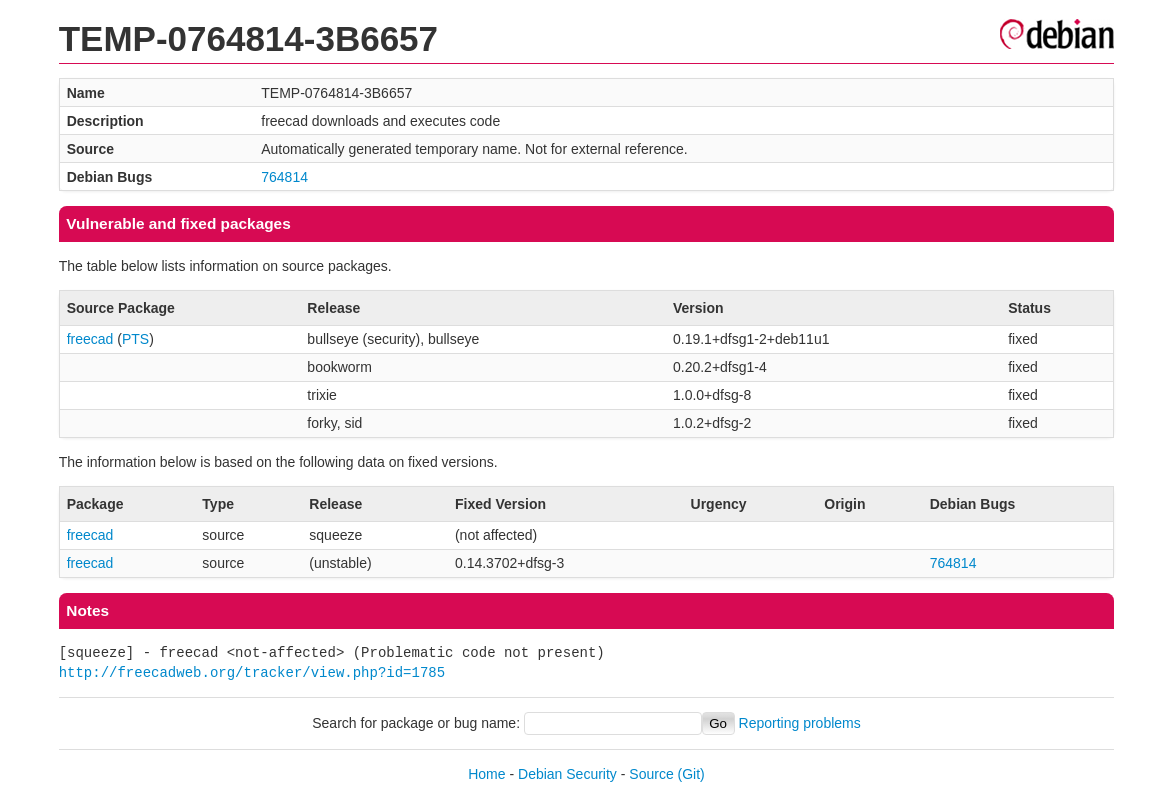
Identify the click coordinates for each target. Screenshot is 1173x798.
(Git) (691, 774)
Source (651, 774)
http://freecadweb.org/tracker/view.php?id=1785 (252, 672)
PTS (135, 339)
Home (486, 774)
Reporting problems (800, 723)
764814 (284, 177)
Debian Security (567, 774)
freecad (90, 339)
